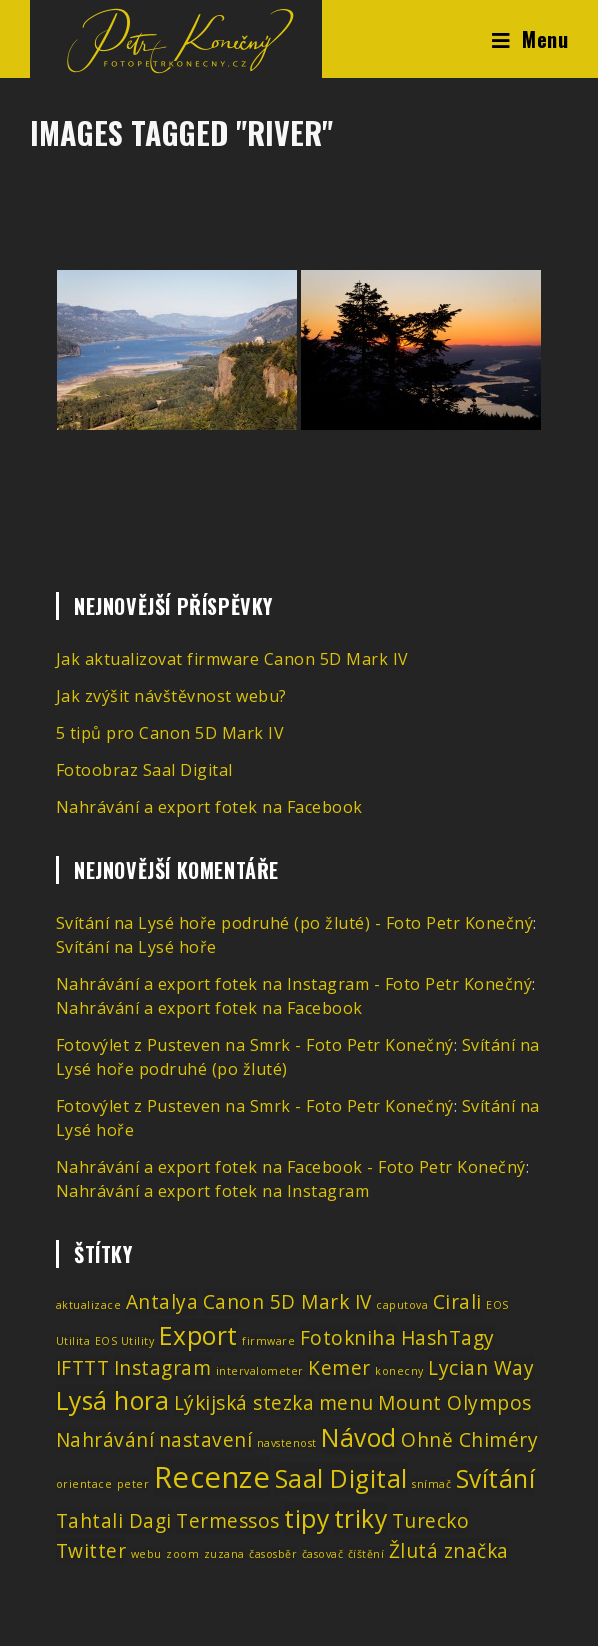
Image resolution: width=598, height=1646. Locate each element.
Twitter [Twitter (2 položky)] (91, 1551)
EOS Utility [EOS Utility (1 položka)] (125, 1341)
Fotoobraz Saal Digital (144, 770)
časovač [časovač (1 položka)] (323, 1554)
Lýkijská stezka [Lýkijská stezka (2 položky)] (244, 1403)
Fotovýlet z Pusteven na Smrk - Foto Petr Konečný (255, 1045)
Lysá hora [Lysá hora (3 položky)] (113, 1400)
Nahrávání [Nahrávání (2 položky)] (105, 1440)
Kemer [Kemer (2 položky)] (339, 1368)
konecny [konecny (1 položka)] (399, 1371)
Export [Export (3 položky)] (198, 1335)
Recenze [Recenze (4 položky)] (212, 1477)
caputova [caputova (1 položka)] (402, 1305)
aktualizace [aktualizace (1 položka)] (89, 1305)
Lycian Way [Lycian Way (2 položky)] (481, 1368)
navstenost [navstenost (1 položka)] (287, 1443)
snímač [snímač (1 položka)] (431, 1484)
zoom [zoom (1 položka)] (182, 1554)
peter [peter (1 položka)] (133, 1484)
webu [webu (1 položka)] (146, 1554)
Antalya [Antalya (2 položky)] (162, 1302)
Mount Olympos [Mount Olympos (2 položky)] (455, 1403)
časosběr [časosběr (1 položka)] (273, 1554)
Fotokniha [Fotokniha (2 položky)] (348, 1338)
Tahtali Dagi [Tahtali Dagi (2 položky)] (114, 1521)
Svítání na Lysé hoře (136, 947)
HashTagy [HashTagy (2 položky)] (448, 1338)
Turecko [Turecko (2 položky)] (431, 1521)
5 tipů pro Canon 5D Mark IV (170, 733)
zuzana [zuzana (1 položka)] (224, 1554)
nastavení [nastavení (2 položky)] (206, 1440)
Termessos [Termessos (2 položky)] (228, 1521)
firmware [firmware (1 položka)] (268, 1341)
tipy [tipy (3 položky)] (306, 1518)
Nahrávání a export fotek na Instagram (213, 1191)
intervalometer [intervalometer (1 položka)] (260, 1371)
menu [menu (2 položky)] (346, 1403)
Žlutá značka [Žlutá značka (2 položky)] (449, 1551)
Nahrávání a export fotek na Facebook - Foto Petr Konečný (291, 1167)
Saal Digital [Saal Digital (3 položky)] (341, 1478)
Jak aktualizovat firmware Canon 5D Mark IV (232, 659)
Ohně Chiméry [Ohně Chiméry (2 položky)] (469, 1440)
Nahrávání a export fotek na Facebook (209, 807)
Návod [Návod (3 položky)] (359, 1437)
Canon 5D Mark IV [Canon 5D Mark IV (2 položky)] (287, 1302)
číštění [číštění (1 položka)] (366, 1554)
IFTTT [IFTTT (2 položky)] (83, 1368)
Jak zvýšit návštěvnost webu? (171, 696)
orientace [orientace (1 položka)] (84, 1484)
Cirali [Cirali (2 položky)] (457, 1302)
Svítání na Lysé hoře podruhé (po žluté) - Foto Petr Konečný (295, 923)
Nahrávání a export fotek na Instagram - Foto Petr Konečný (294, 984)
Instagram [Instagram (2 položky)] (163, 1368)
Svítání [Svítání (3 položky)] (496, 1478)
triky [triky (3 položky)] (361, 1518)
